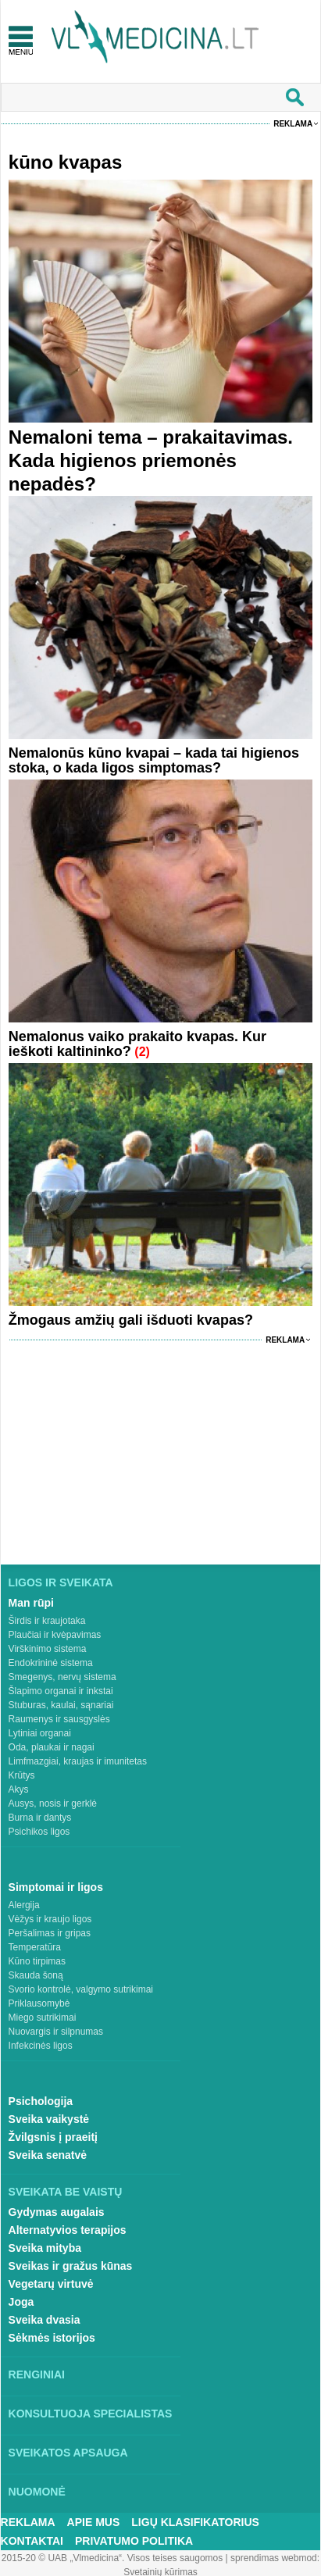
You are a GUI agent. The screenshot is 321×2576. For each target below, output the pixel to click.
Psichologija (41, 2101)
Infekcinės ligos (41, 2045)
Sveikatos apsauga (68, 2452)
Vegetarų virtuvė (51, 2284)
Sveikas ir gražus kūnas (71, 2266)
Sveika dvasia (44, 2320)
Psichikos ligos (39, 1831)
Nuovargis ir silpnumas (56, 2031)
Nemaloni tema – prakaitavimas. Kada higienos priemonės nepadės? (151, 460)
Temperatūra (35, 1947)
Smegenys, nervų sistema (62, 1677)
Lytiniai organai (40, 1733)
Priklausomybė (39, 2003)
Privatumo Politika (134, 2541)
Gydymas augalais (57, 2212)
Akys (19, 1789)
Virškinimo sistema (48, 1648)
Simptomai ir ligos (56, 1887)
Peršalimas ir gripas (50, 1933)
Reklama (292, 124)
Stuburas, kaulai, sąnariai (61, 1705)
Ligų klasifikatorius (195, 2522)
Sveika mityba (45, 2248)
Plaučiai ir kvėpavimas (55, 1634)
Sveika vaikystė (49, 2119)
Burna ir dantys (40, 1817)
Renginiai (37, 2374)
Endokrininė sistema (51, 1662)
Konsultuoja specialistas (91, 2413)
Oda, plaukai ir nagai (52, 1747)
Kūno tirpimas (37, 1961)
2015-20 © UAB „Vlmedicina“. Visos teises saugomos (112, 2558)
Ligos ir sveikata (61, 1582)
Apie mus (93, 2522)
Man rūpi (31, 1603)
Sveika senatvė (48, 2155)
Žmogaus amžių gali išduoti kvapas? (131, 1320)
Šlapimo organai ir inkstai (61, 1691)
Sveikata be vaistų (66, 2191)
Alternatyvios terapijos (68, 2230)
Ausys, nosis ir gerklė (53, 1803)
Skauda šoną (36, 1975)
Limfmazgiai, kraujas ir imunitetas (78, 1761)
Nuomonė (37, 2491)
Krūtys (22, 1775)
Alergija (24, 1905)
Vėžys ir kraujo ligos (50, 1919)
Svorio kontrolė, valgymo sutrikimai (81, 1989)
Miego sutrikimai (43, 2017)
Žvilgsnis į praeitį (53, 2137)
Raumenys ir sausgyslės (59, 1719)
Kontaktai (32, 2541)
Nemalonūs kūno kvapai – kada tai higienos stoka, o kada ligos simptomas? (154, 760)
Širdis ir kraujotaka (47, 1620)
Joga (21, 2302)
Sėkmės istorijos (52, 2338)
